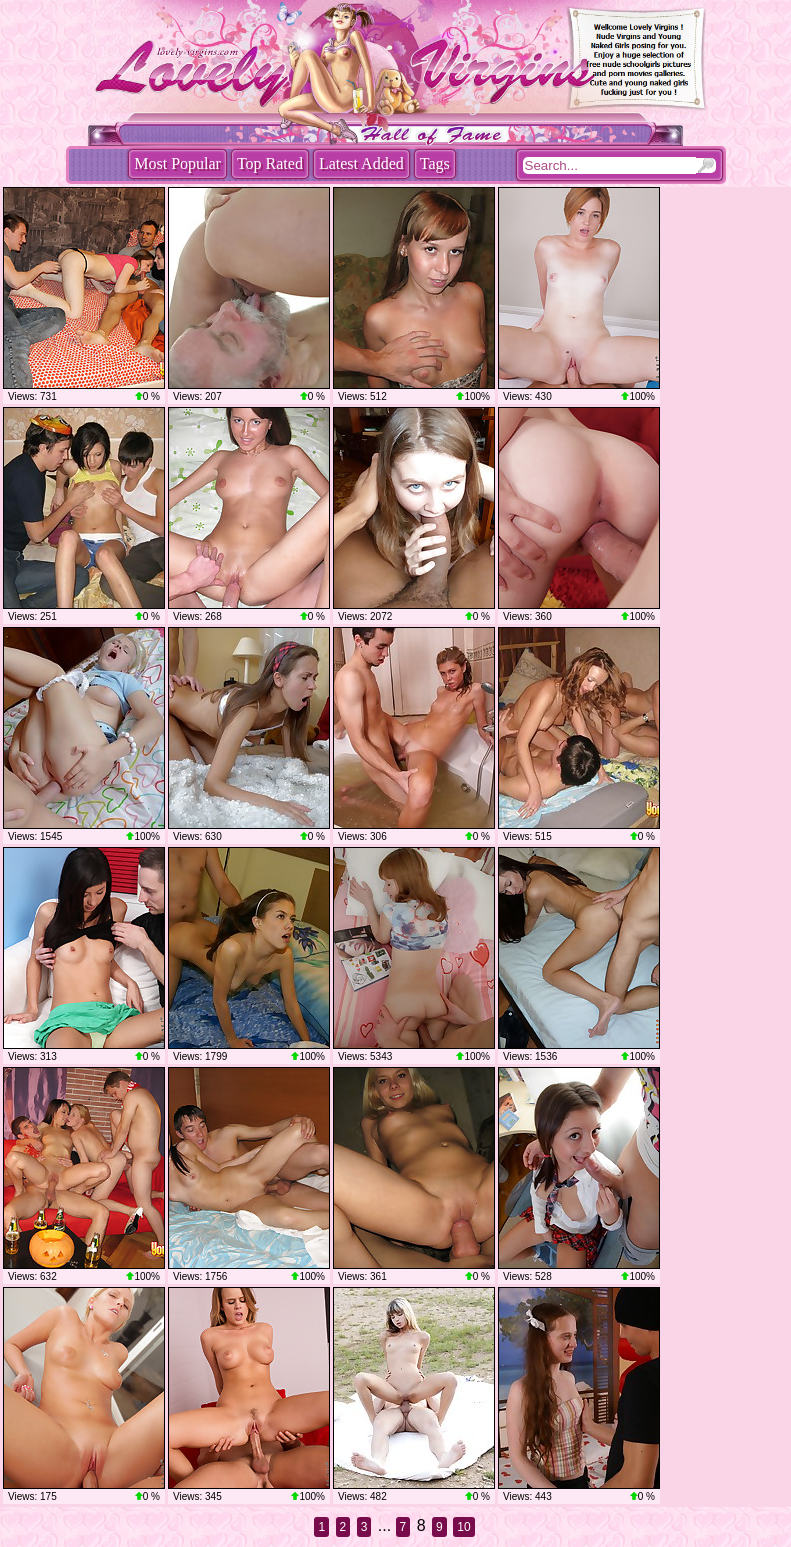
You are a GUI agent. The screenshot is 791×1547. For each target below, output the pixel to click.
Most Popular (177, 163)
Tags (435, 163)
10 (463, 1527)
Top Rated (270, 163)
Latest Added (361, 163)
